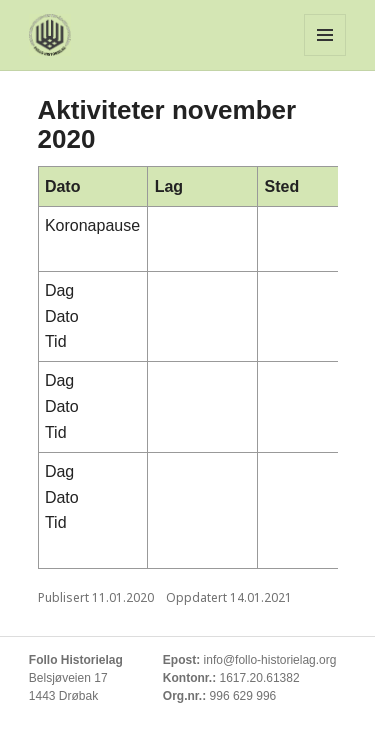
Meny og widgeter (325, 35)
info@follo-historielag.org (270, 660)
